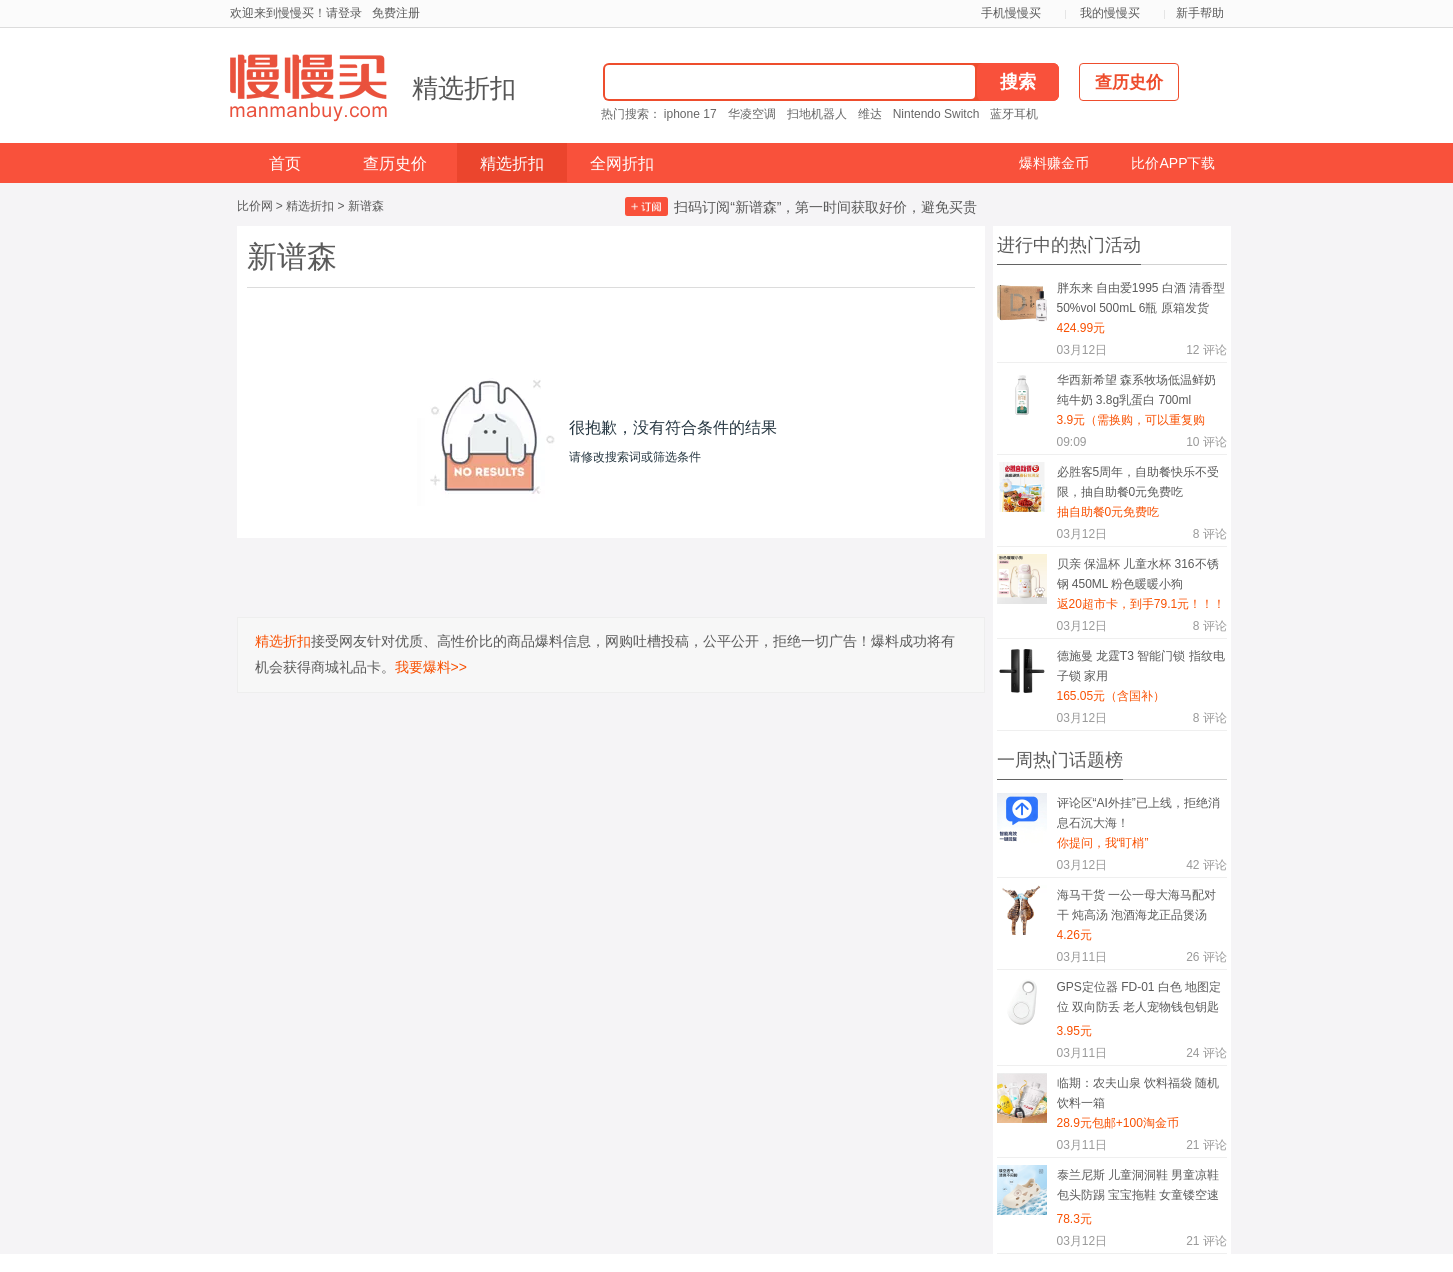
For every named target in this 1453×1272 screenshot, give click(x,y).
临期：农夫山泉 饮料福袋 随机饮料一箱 (1138, 1093)
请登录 (344, 13)
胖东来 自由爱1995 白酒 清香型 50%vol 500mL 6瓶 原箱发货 (1141, 298)
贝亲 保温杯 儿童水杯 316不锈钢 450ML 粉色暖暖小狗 (1138, 574)
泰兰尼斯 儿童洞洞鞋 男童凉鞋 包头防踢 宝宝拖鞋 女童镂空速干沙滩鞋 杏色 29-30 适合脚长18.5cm (1138, 1188)
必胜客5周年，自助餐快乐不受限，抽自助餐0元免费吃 (1138, 482)
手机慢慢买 (1011, 13)
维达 (870, 114)
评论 (1206, 350)
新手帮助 (1200, 13)
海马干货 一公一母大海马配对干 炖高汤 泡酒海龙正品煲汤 (1136, 905)
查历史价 (395, 163)
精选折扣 (464, 88)
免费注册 (396, 13)
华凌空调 (752, 114)
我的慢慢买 (1110, 13)
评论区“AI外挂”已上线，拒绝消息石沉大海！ (1138, 813)
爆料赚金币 (1054, 163)
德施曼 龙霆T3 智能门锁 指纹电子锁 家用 (1141, 666)
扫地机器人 (817, 114)
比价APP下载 (1173, 163)
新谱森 (366, 206)
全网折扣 (622, 163)
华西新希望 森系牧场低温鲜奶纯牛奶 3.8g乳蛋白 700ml (1136, 390)
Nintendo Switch (936, 114)
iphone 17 (690, 114)
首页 (285, 163)
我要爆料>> (431, 667)
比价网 (255, 206)
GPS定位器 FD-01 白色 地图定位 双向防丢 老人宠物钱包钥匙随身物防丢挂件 (1139, 1000)
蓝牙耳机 (1014, 114)
